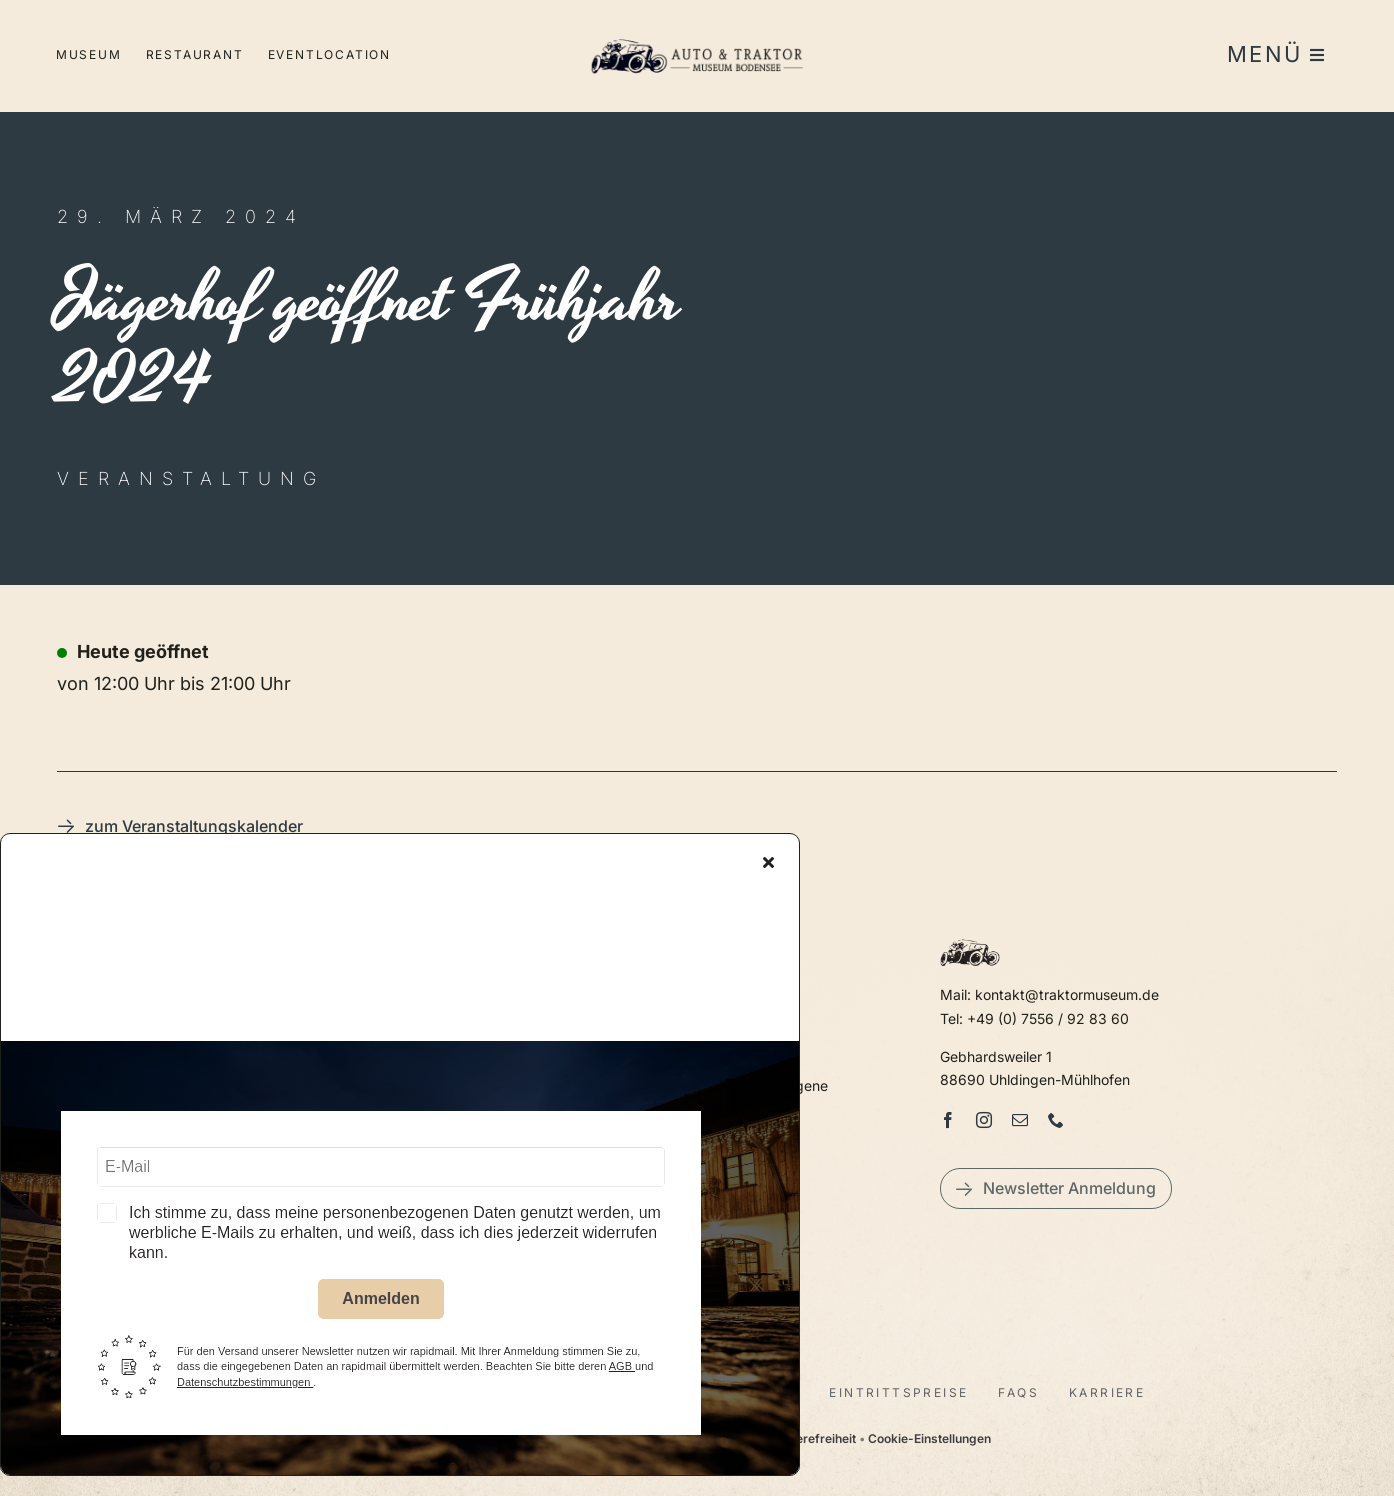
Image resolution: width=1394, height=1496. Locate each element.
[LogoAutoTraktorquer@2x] (697, 30)
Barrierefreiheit (812, 1438)
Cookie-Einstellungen (929, 1438)
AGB (622, 1369)
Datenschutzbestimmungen (245, 1384)
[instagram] (984, 1120)
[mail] (1020, 1120)
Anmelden (380, 1301)
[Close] (768, 865)
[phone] (1056, 1120)
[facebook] (948, 1120)
